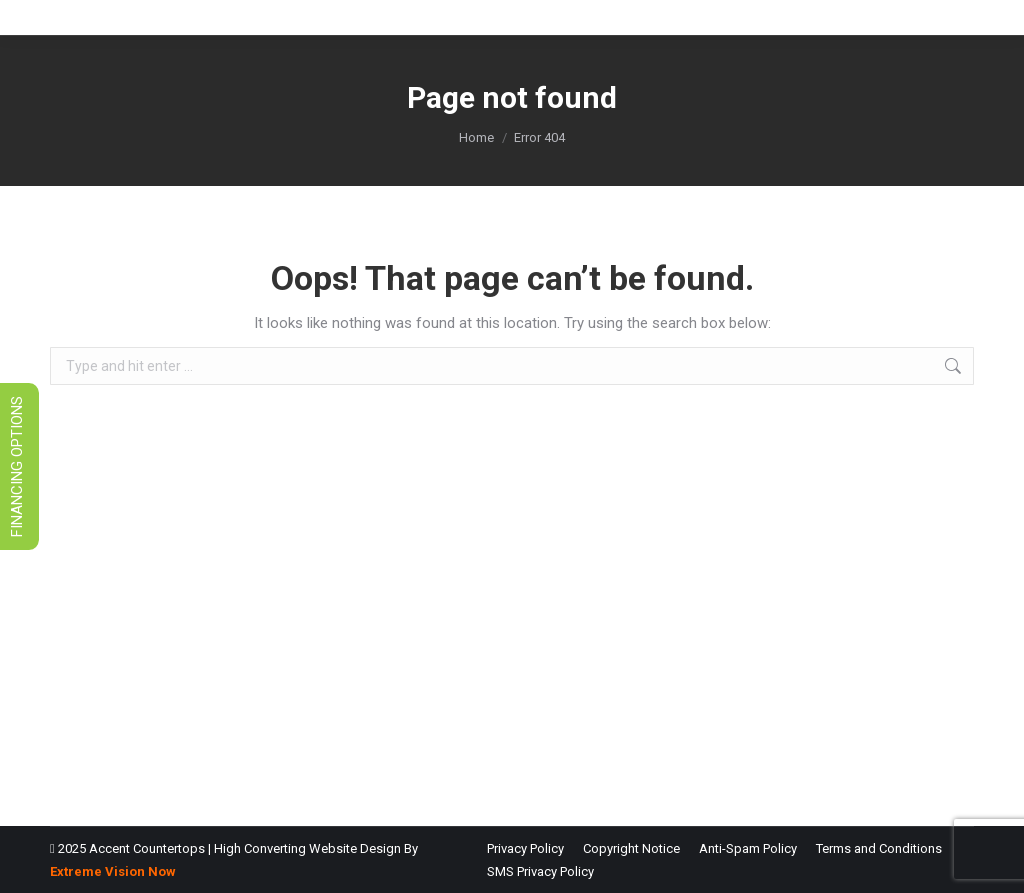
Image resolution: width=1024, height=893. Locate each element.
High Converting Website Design (307, 848)
